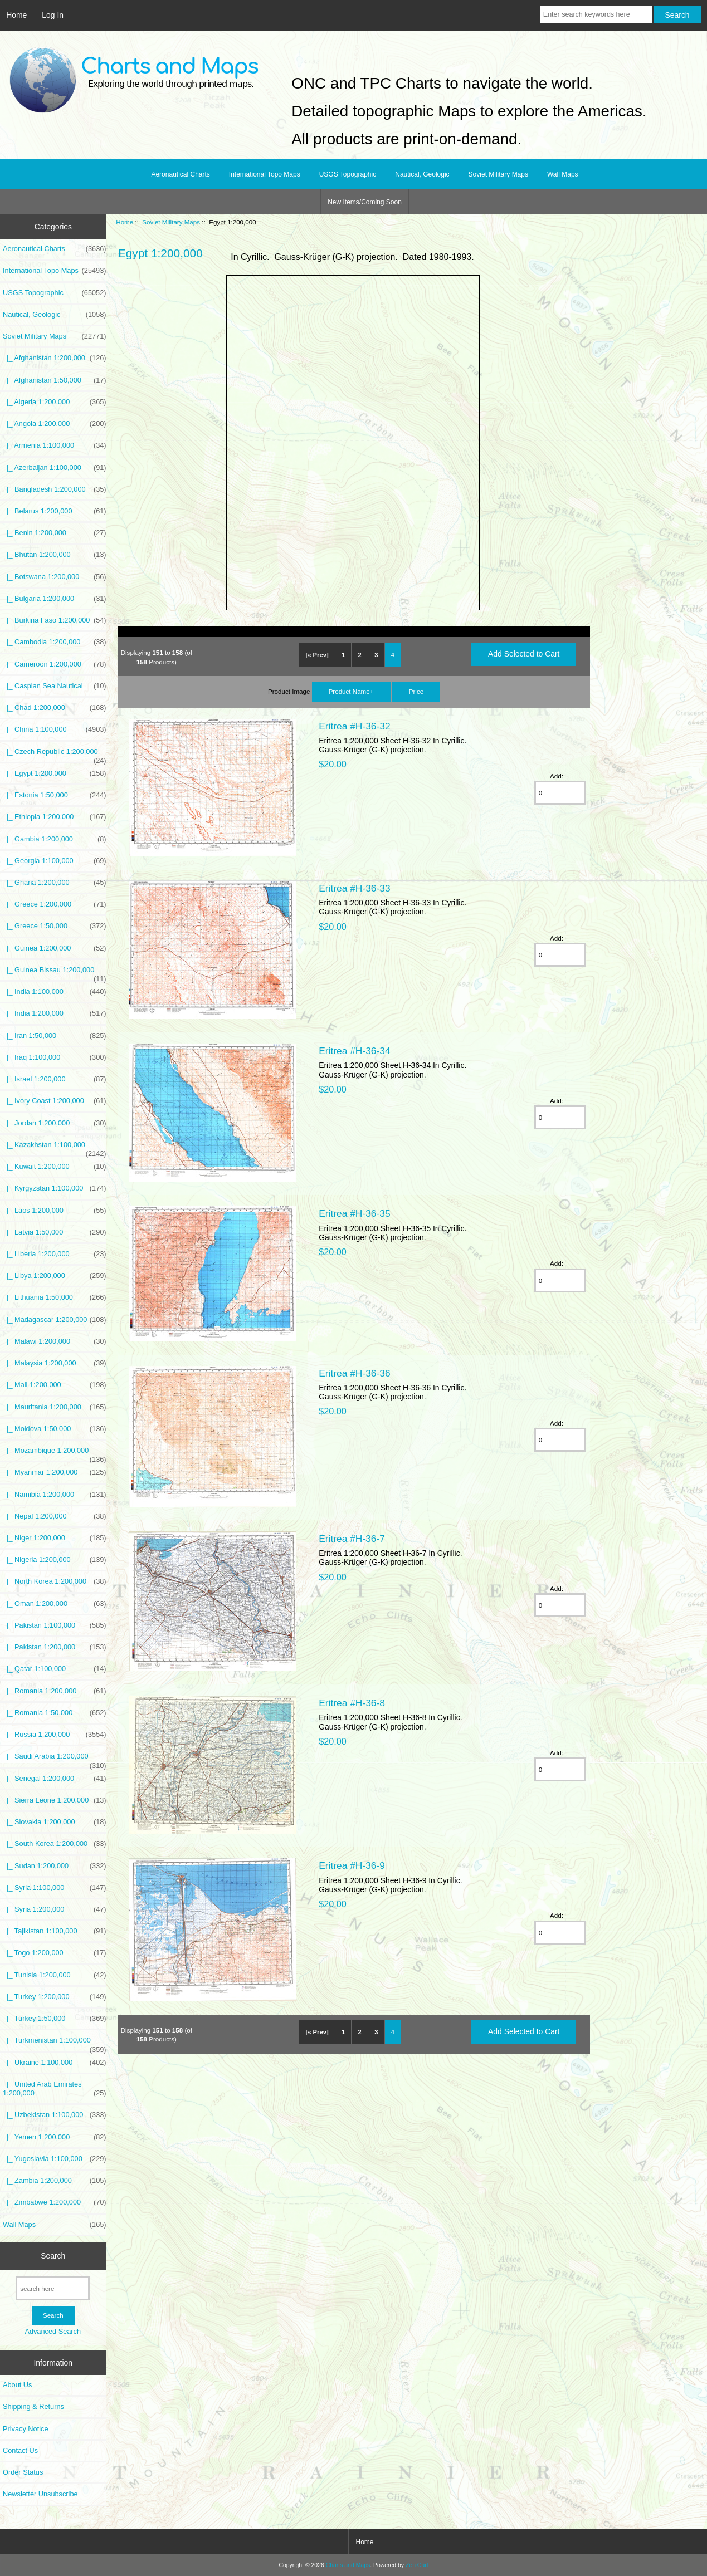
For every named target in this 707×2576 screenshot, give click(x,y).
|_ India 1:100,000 (54, 991)
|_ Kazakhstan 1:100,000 (54, 1147)
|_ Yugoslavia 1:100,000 (54, 2158)
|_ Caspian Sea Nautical (54, 686)
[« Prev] (317, 655)
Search (53, 2255)
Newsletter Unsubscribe (40, 2494)
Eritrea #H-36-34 (355, 1050)
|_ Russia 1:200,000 (54, 1734)
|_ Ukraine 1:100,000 (54, 2062)
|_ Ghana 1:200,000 (54, 882)
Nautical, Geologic (422, 174)
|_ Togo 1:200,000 (54, 1952)
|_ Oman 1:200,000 (54, 1603)
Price (416, 691)
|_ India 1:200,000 (54, 1013)
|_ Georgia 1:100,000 (54, 860)
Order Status (23, 2472)
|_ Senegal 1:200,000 (54, 1778)
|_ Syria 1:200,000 (54, 1909)
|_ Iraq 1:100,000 (54, 1057)
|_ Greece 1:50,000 (54, 926)
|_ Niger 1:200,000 (54, 1538)
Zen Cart (417, 2565)
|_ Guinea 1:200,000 (54, 948)
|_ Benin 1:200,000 (54, 532)
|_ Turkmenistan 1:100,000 (54, 2043)
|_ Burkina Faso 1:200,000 (54, 620)
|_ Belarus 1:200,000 (54, 511)
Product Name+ (351, 691)
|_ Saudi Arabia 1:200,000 (54, 1759)
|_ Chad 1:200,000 (54, 707)
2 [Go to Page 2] (360, 655)
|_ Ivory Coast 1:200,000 (54, 1100)
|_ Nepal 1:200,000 (54, 1516)
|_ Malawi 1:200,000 (54, 1341)
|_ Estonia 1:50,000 (54, 795)
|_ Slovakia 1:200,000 (54, 1822)
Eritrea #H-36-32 (355, 726)
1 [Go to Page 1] (343, 655)
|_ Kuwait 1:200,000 (54, 1166)
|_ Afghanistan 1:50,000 (54, 380)
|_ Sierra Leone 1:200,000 (54, 1800)
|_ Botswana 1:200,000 (54, 576)
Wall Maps (562, 174)
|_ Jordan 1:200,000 (54, 1123)
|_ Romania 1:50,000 (54, 1712)
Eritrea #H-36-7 (352, 1538)
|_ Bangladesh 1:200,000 (54, 489)
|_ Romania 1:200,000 (54, 1691)
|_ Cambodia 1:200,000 (54, 642)
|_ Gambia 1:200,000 (54, 839)
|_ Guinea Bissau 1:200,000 (54, 973)
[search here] (53, 2288)
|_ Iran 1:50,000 (54, 1035)
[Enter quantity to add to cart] (560, 793)
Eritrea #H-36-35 (355, 1213)
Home (16, 15)
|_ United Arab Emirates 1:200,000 (54, 2089)
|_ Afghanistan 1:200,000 (54, 358)
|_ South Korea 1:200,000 (54, 1843)
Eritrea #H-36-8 (352, 1702)
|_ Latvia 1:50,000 (54, 1232)
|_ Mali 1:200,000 (54, 1384)
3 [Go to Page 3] (376, 655)
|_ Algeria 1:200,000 (54, 402)
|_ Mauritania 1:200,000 (54, 1407)
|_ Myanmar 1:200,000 (54, 1472)
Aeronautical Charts (180, 174)
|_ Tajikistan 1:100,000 (54, 1931)
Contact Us (20, 2450)
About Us (17, 2385)
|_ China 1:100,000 (54, 729)
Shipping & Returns (33, 2406)
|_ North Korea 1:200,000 (54, 1581)
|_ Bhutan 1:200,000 (54, 554)
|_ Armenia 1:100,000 (54, 445)
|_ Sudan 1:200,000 (54, 1866)
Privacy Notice (25, 2429)
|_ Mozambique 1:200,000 (54, 1453)
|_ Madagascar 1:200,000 (54, 1319)
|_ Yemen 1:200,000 (54, 2137)
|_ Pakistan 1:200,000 (54, 1647)
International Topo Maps (264, 174)
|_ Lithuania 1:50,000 (54, 1297)
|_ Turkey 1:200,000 (54, 1996)
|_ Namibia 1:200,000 (54, 1494)
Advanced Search (53, 2331)
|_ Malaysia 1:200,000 (54, 1363)
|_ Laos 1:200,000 (54, 1210)
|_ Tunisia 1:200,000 (54, 1975)
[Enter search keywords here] (596, 14)
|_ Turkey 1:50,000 (54, 2018)
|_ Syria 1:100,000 (54, 1887)
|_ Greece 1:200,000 (54, 904)
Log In (53, 15)
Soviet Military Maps (171, 222)
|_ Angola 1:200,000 (54, 423)
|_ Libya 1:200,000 (54, 1275)
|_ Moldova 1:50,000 (54, 1428)
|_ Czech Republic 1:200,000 (54, 754)
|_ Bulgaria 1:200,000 (54, 598)
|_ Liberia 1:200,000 (54, 1254)
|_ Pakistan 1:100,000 (54, 1625)
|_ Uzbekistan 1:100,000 (54, 2114)
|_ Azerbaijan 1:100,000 (54, 467)
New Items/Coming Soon (365, 202)
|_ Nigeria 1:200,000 (54, 1559)
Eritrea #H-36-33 (355, 888)
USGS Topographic (348, 174)
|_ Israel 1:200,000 (54, 1079)
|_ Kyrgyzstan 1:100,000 (54, 1188)
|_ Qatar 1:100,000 (54, 1668)
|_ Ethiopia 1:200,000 (54, 816)
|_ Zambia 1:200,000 (54, 2180)
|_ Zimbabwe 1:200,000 (54, 2202)
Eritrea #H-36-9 (352, 1865)
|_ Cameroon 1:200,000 (54, 664)
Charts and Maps (348, 2565)
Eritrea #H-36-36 (355, 1373)
